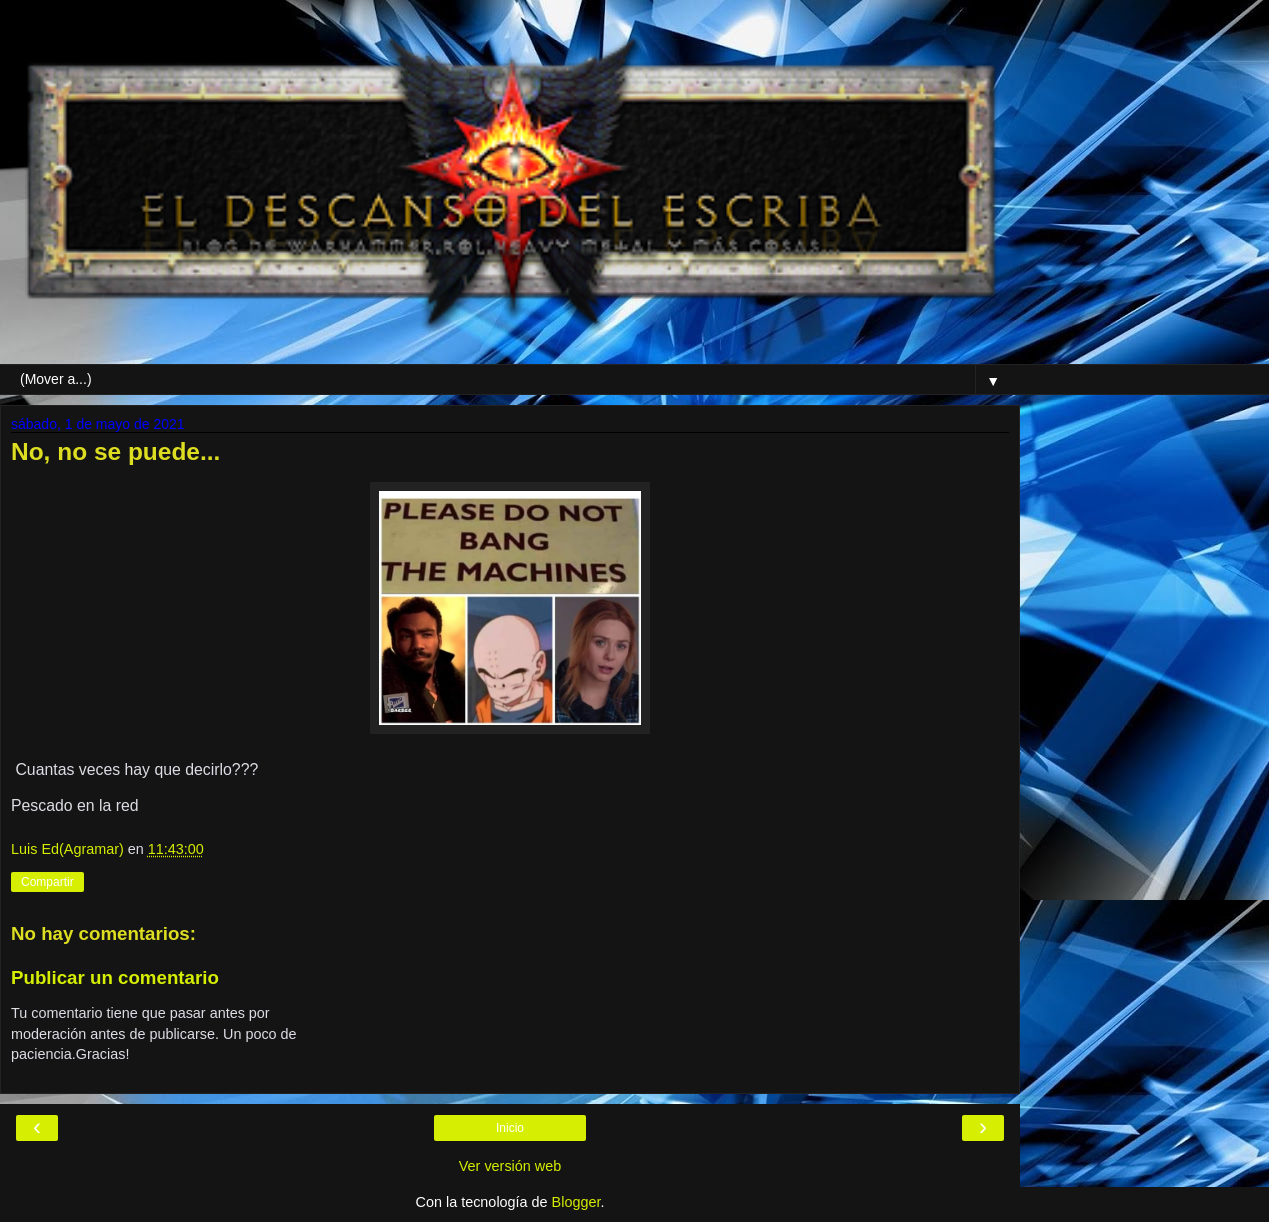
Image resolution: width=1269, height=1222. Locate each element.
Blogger (576, 1202)
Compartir (47, 882)
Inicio (510, 1128)
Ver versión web (510, 1166)
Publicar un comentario (115, 977)
